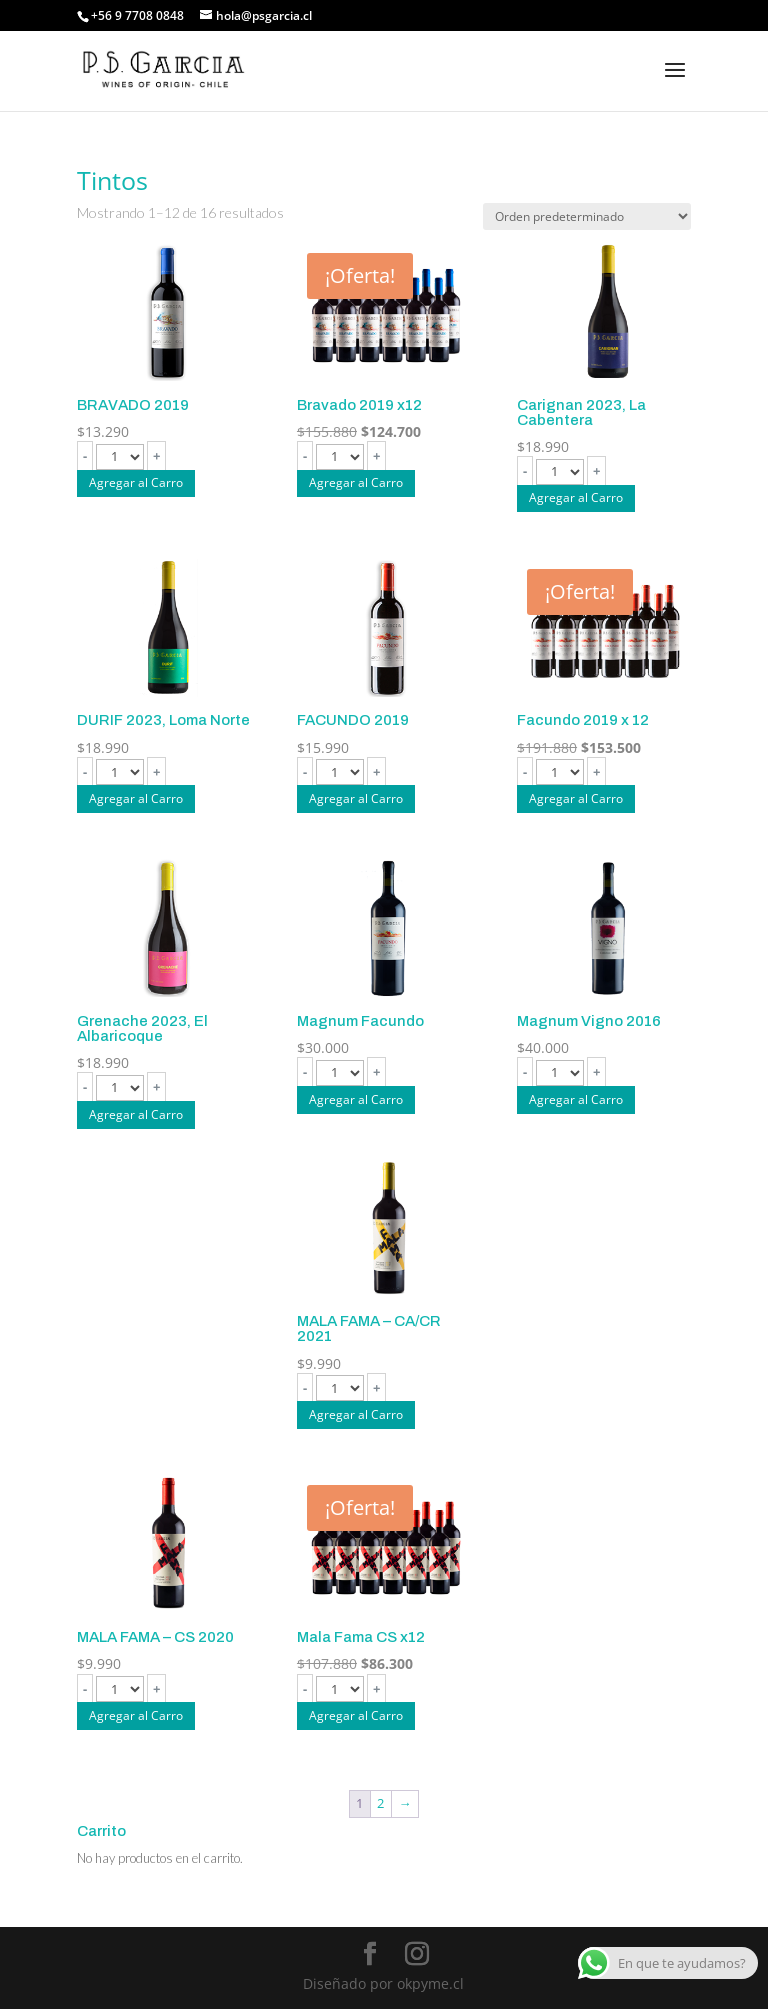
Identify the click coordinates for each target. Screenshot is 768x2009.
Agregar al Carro (136, 482)
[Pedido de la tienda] (587, 216)
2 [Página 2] (380, 1803)
